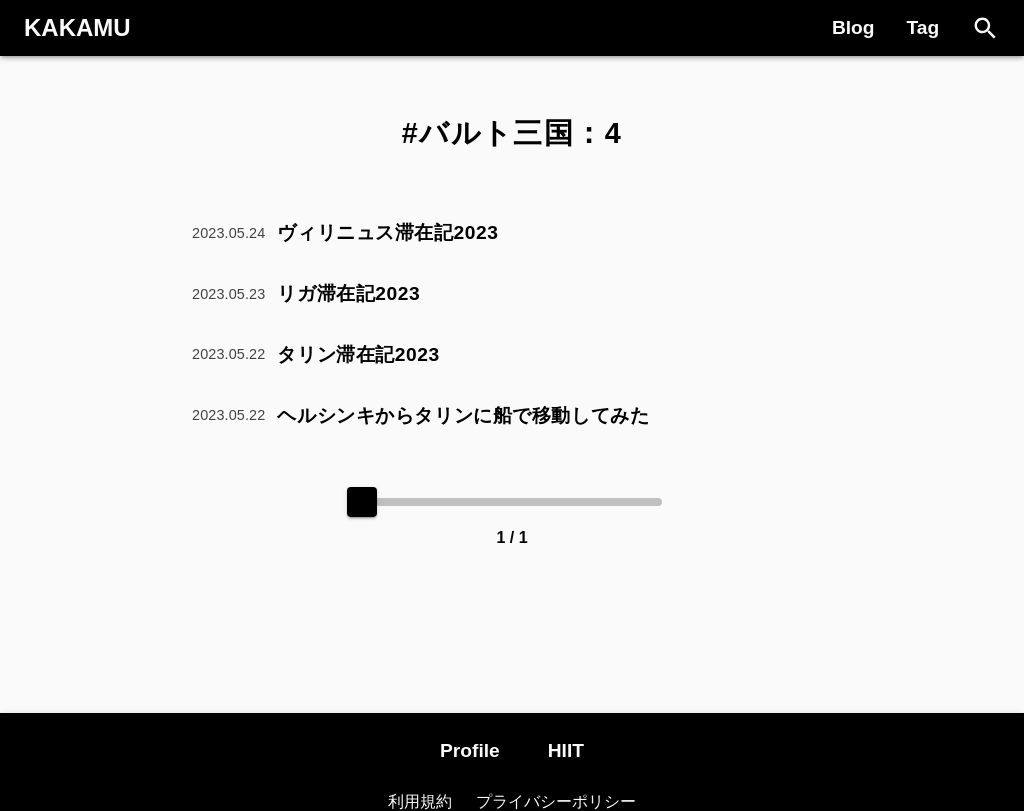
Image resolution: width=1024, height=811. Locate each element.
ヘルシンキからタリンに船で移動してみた (463, 415)
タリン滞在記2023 (358, 354)
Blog (853, 27)
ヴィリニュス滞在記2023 (387, 232)
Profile (470, 750)
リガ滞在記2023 (348, 293)
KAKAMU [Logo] (77, 27)
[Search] (985, 28)
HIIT (566, 750)
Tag (923, 27)
